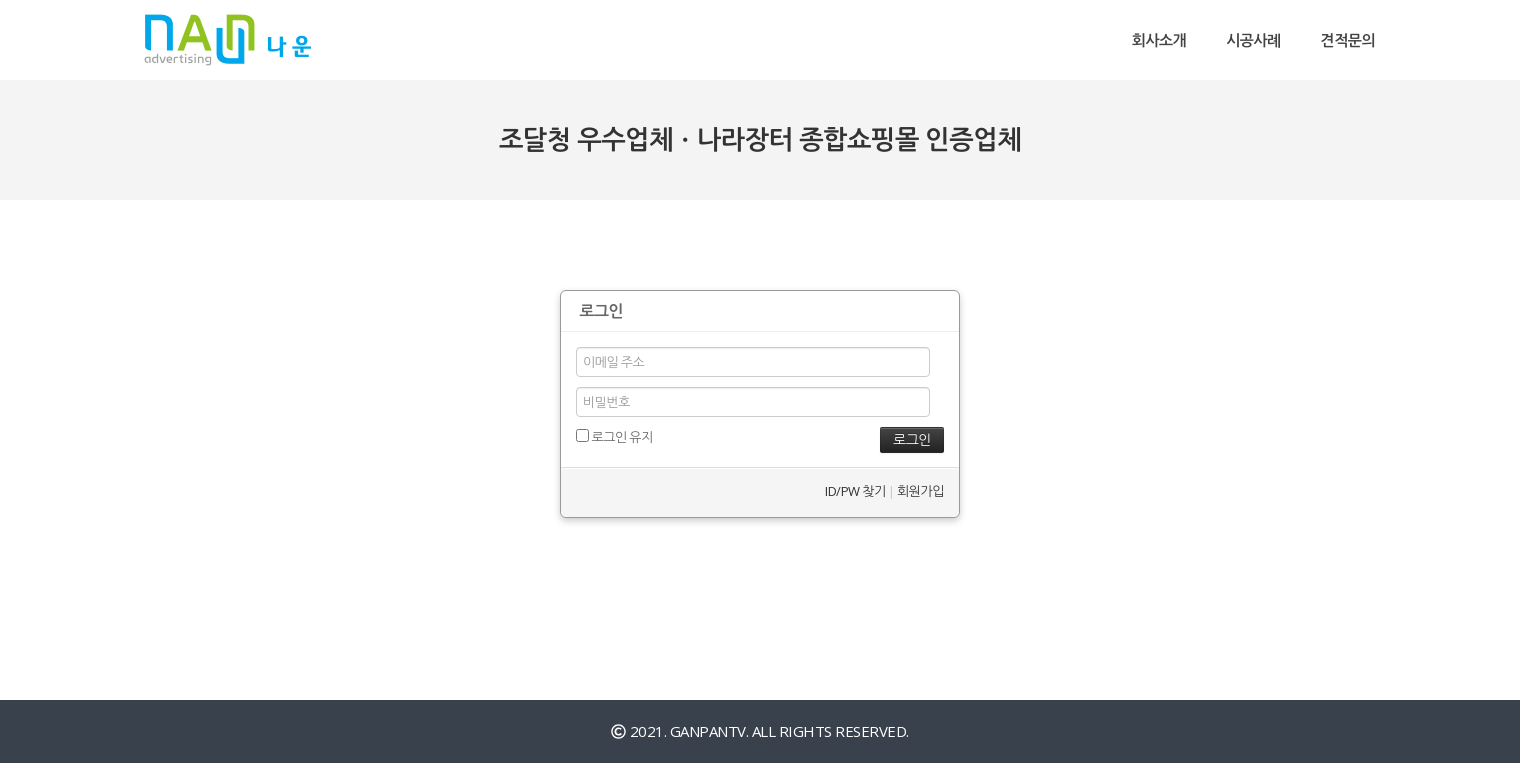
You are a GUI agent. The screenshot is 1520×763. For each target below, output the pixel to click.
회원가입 (920, 491)
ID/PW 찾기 (855, 491)
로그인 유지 (614, 437)
